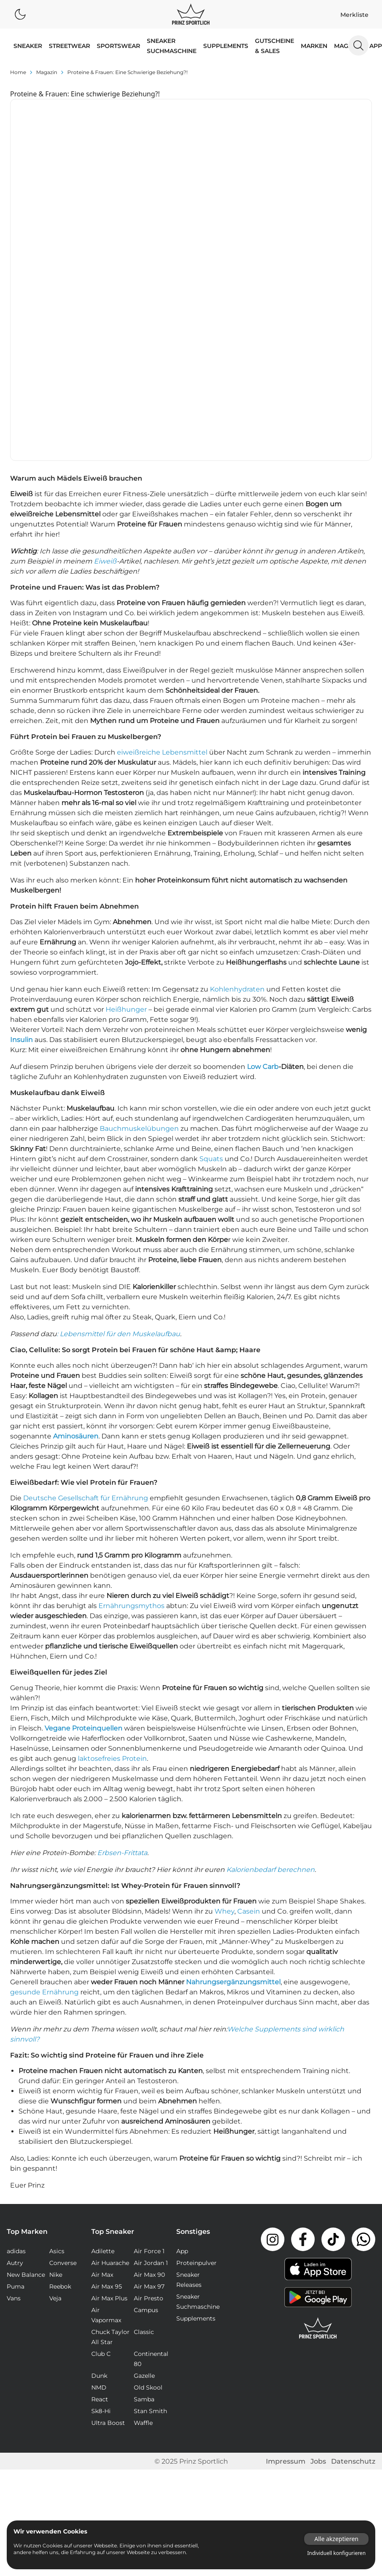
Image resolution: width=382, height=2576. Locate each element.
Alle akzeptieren (336, 2539)
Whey (224, 1721)
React (99, 2208)
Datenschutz (353, 2271)
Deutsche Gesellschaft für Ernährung (85, 1307)
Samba (144, 2208)
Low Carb (263, 876)
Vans (14, 2107)
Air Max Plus (109, 2107)
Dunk (99, 2185)
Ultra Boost (108, 2232)
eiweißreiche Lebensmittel (162, 562)
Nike (55, 2084)
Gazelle (144, 2185)
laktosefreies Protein (112, 1568)
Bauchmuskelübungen (139, 938)
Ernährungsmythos (131, 1415)
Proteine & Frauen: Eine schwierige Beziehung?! (127, 72)
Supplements (225, 46)
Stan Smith (150, 2220)
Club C (101, 2163)
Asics (56, 2060)
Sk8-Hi (101, 2220)
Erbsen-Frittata (122, 1662)
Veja (55, 2107)
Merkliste (354, 15)
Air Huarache (110, 2072)
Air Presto (148, 2107)
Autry (15, 2072)
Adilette (102, 2060)
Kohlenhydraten (237, 799)
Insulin (21, 849)
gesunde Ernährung (44, 1801)
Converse (63, 2072)
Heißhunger (126, 819)
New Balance (26, 2084)
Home (18, 72)
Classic (144, 2141)
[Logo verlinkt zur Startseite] (191, 14)
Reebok (60, 2096)
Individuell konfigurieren (336, 2553)
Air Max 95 (106, 2096)
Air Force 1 (149, 2060)
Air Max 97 (149, 2096)
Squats (211, 968)
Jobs (318, 2271)
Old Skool (148, 2197)
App (375, 46)
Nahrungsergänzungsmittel (233, 1791)
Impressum (285, 2271)
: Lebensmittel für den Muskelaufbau (118, 1143)
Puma (15, 2096)
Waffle (143, 2232)
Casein (248, 1721)
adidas (16, 2060)
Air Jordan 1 (151, 2072)
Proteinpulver (196, 2072)
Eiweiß (105, 371)
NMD (98, 2197)
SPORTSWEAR (118, 46)
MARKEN (314, 46)
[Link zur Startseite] (318, 2137)
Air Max (102, 2084)
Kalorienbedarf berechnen (270, 1679)
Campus (146, 2119)
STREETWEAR (69, 46)
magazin (46, 72)
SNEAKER (27, 46)
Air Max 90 (149, 2084)
